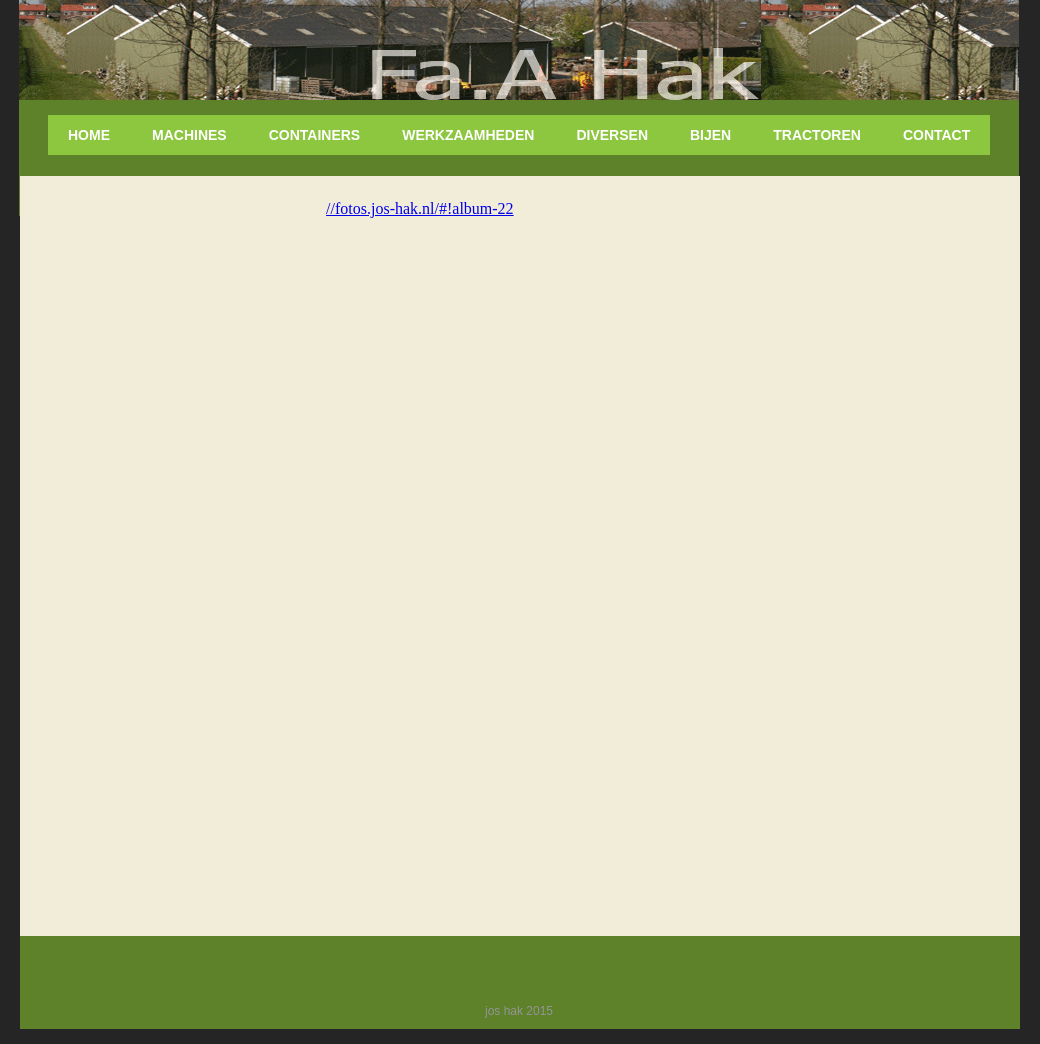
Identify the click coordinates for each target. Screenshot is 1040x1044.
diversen (612, 135)
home (89, 135)
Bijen (710, 135)
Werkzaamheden (468, 135)
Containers (315, 135)
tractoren (817, 135)
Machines (189, 135)
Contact (936, 135)
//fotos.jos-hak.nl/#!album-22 (420, 208)
